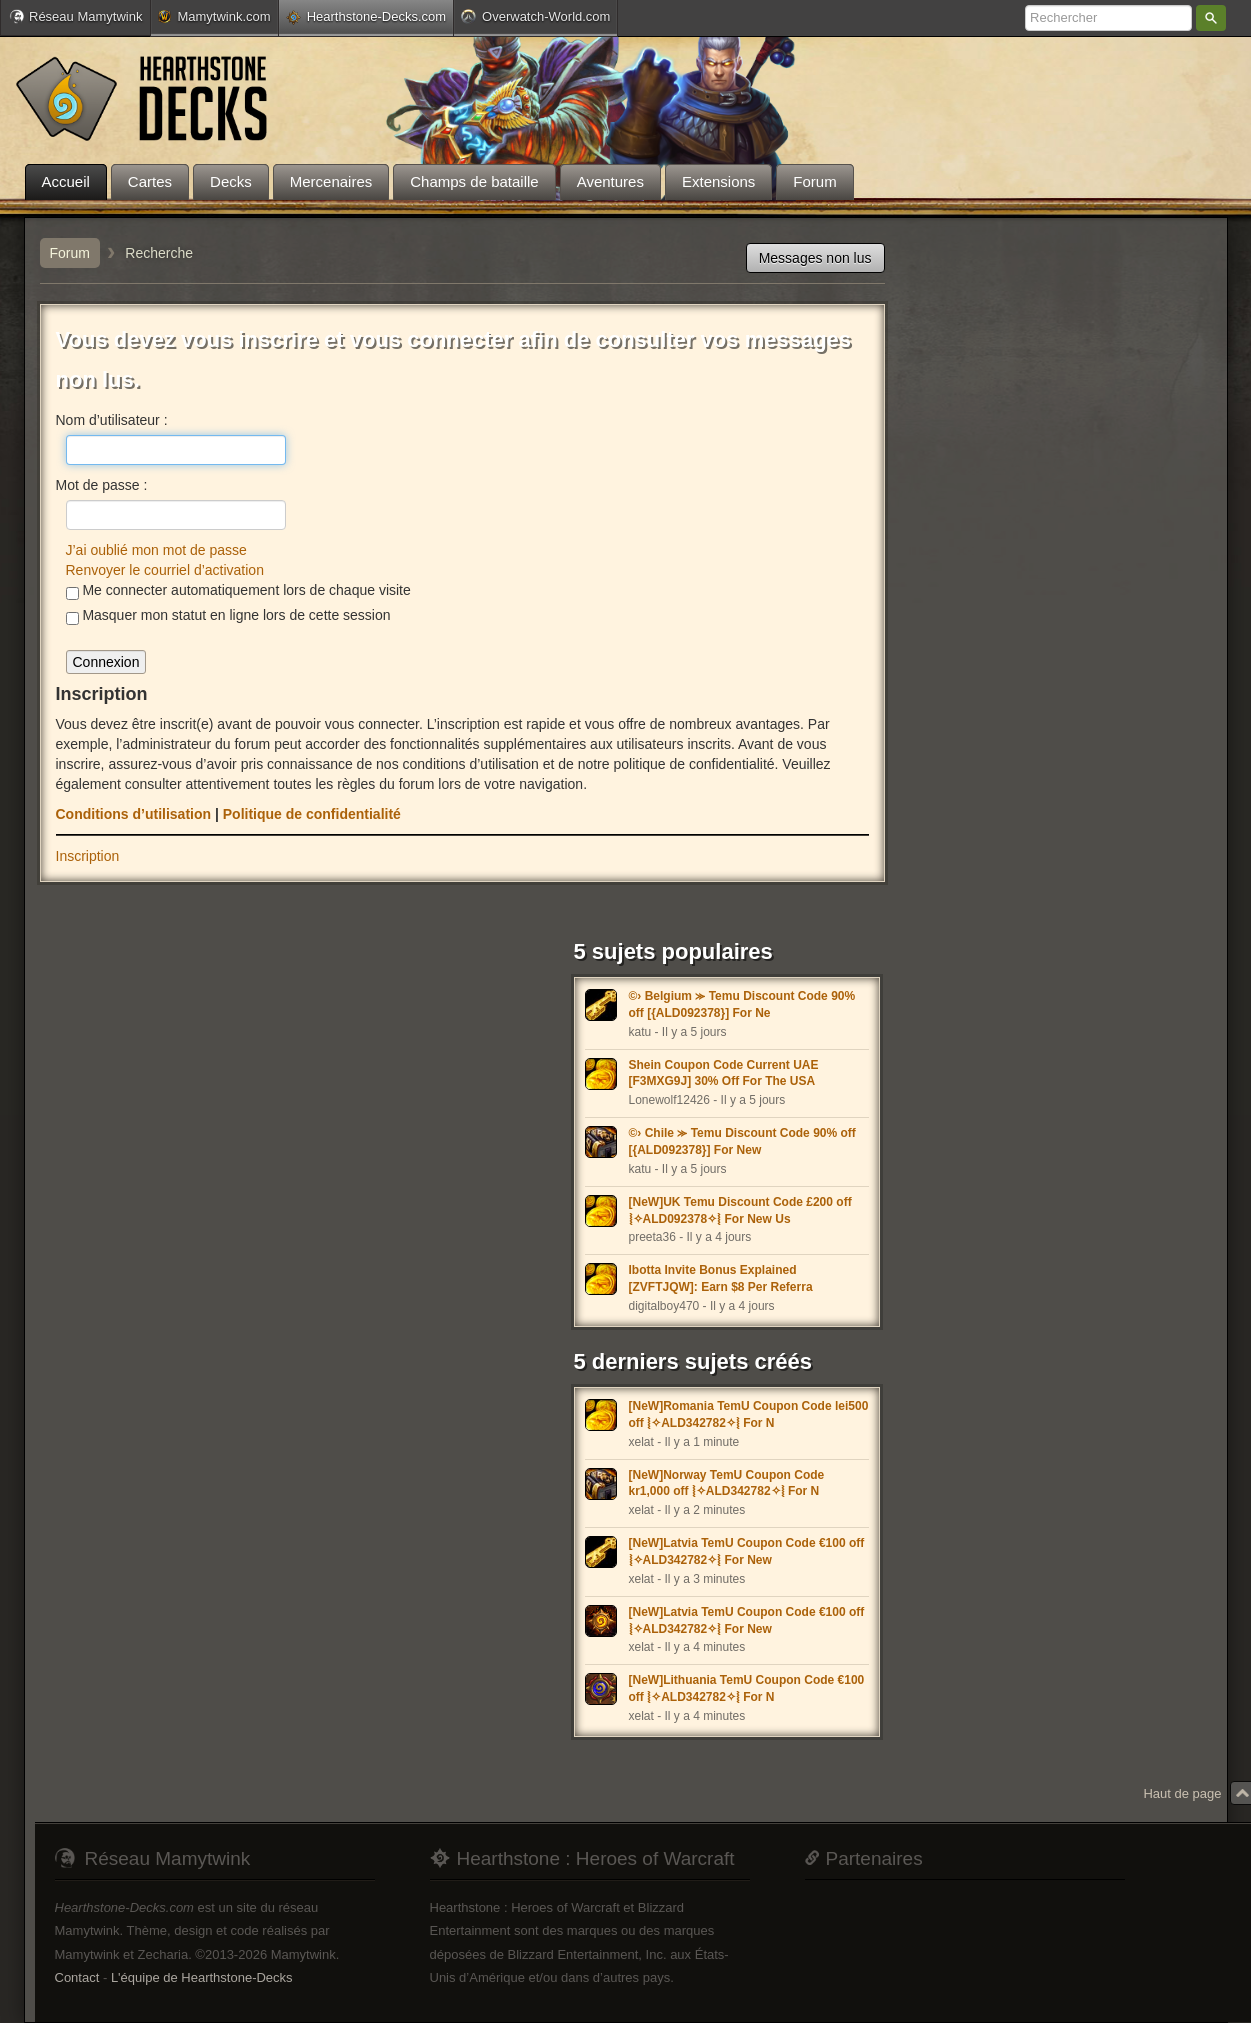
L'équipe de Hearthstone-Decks (202, 1977)
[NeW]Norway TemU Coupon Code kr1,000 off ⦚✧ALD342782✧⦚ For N (727, 1483)
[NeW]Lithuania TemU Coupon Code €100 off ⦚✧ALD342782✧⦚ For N (747, 1688)
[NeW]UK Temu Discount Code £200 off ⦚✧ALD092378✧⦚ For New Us (740, 1210)
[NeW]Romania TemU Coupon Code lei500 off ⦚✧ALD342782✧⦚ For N (749, 1414)
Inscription (88, 856)
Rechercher (1211, 18)
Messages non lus (815, 258)
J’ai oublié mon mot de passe (156, 550)
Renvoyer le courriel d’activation (165, 570)
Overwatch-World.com (535, 16)
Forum (70, 253)
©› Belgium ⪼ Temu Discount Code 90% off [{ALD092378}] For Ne (742, 1004)
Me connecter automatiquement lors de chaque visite (238, 591)
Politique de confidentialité (312, 814)
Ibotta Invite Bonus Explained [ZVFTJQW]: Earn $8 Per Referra (721, 1278)
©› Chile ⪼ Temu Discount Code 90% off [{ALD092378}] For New (742, 1141)
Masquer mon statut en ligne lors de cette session (228, 616)
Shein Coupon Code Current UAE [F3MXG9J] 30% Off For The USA (724, 1073)
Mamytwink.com (214, 16)
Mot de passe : (102, 485)
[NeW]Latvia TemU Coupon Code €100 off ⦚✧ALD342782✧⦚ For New (747, 1551)
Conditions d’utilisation (134, 814)
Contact (77, 1977)
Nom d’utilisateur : (112, 420)
